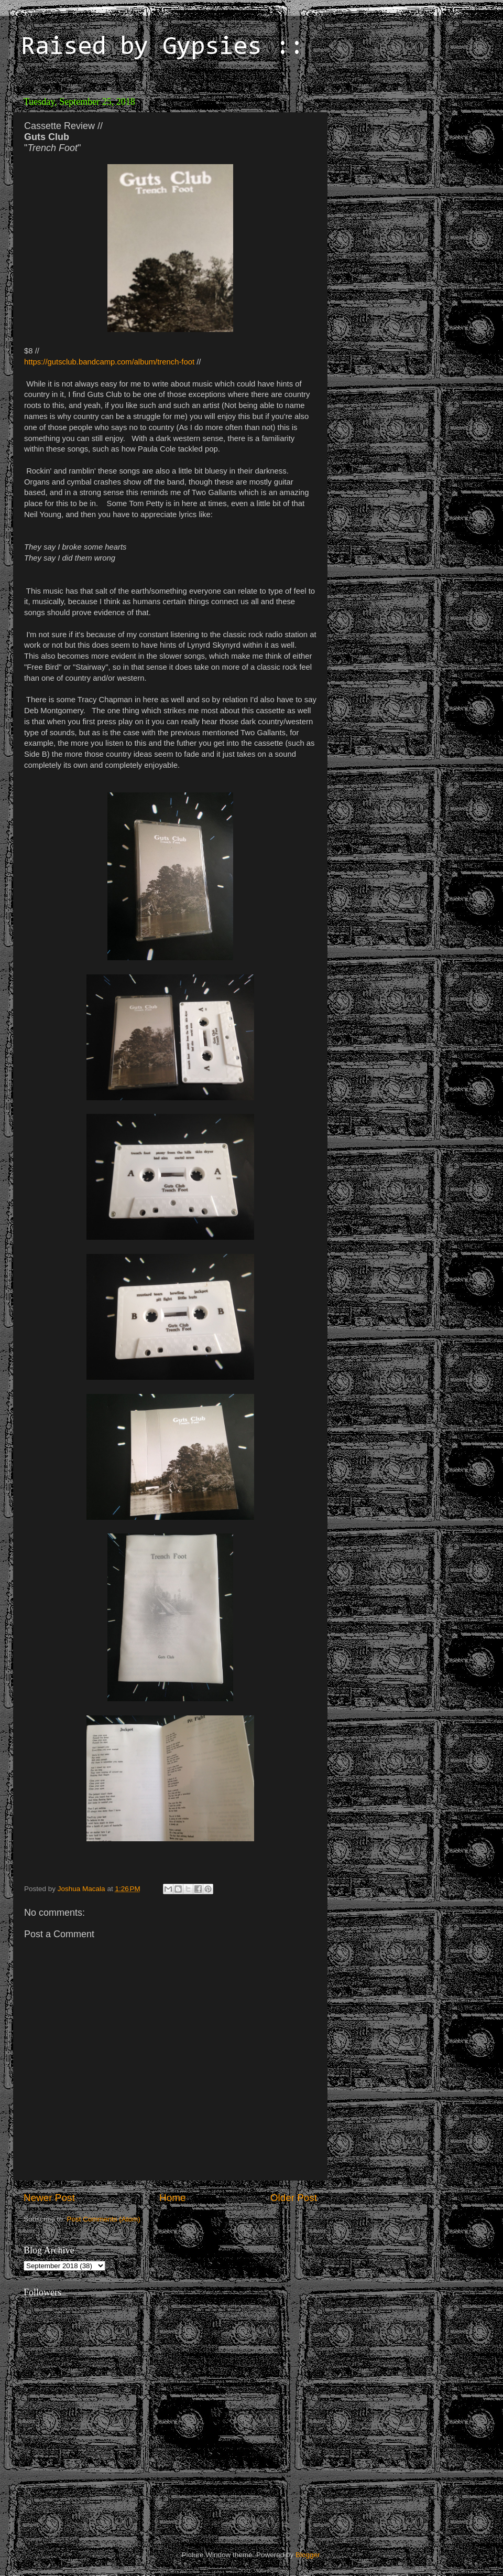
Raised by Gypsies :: (162, 48)
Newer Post (49, 2197)
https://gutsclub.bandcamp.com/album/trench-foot (109, 362)
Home (172, 2197)
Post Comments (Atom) (103, 2219)
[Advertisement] (406, 157)
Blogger (308, 2555)
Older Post (293, 2197)
